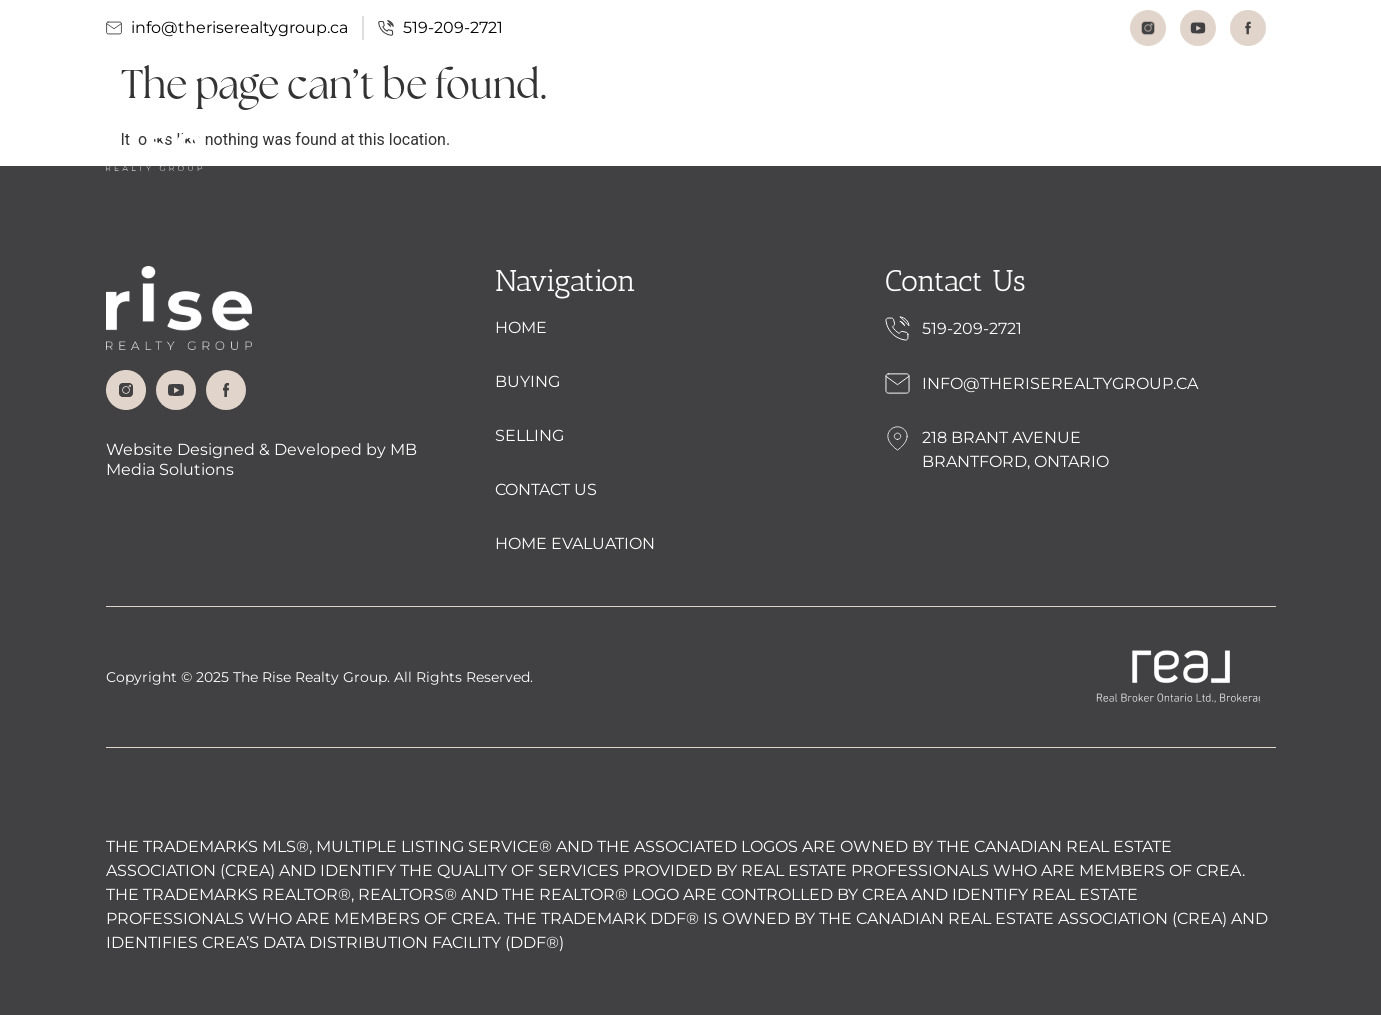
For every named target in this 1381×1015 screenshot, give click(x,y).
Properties (704, 143)
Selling (917, 143)
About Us (565, 144)
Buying (818, 143)
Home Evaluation (1194, 143)
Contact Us (1032, 143)
